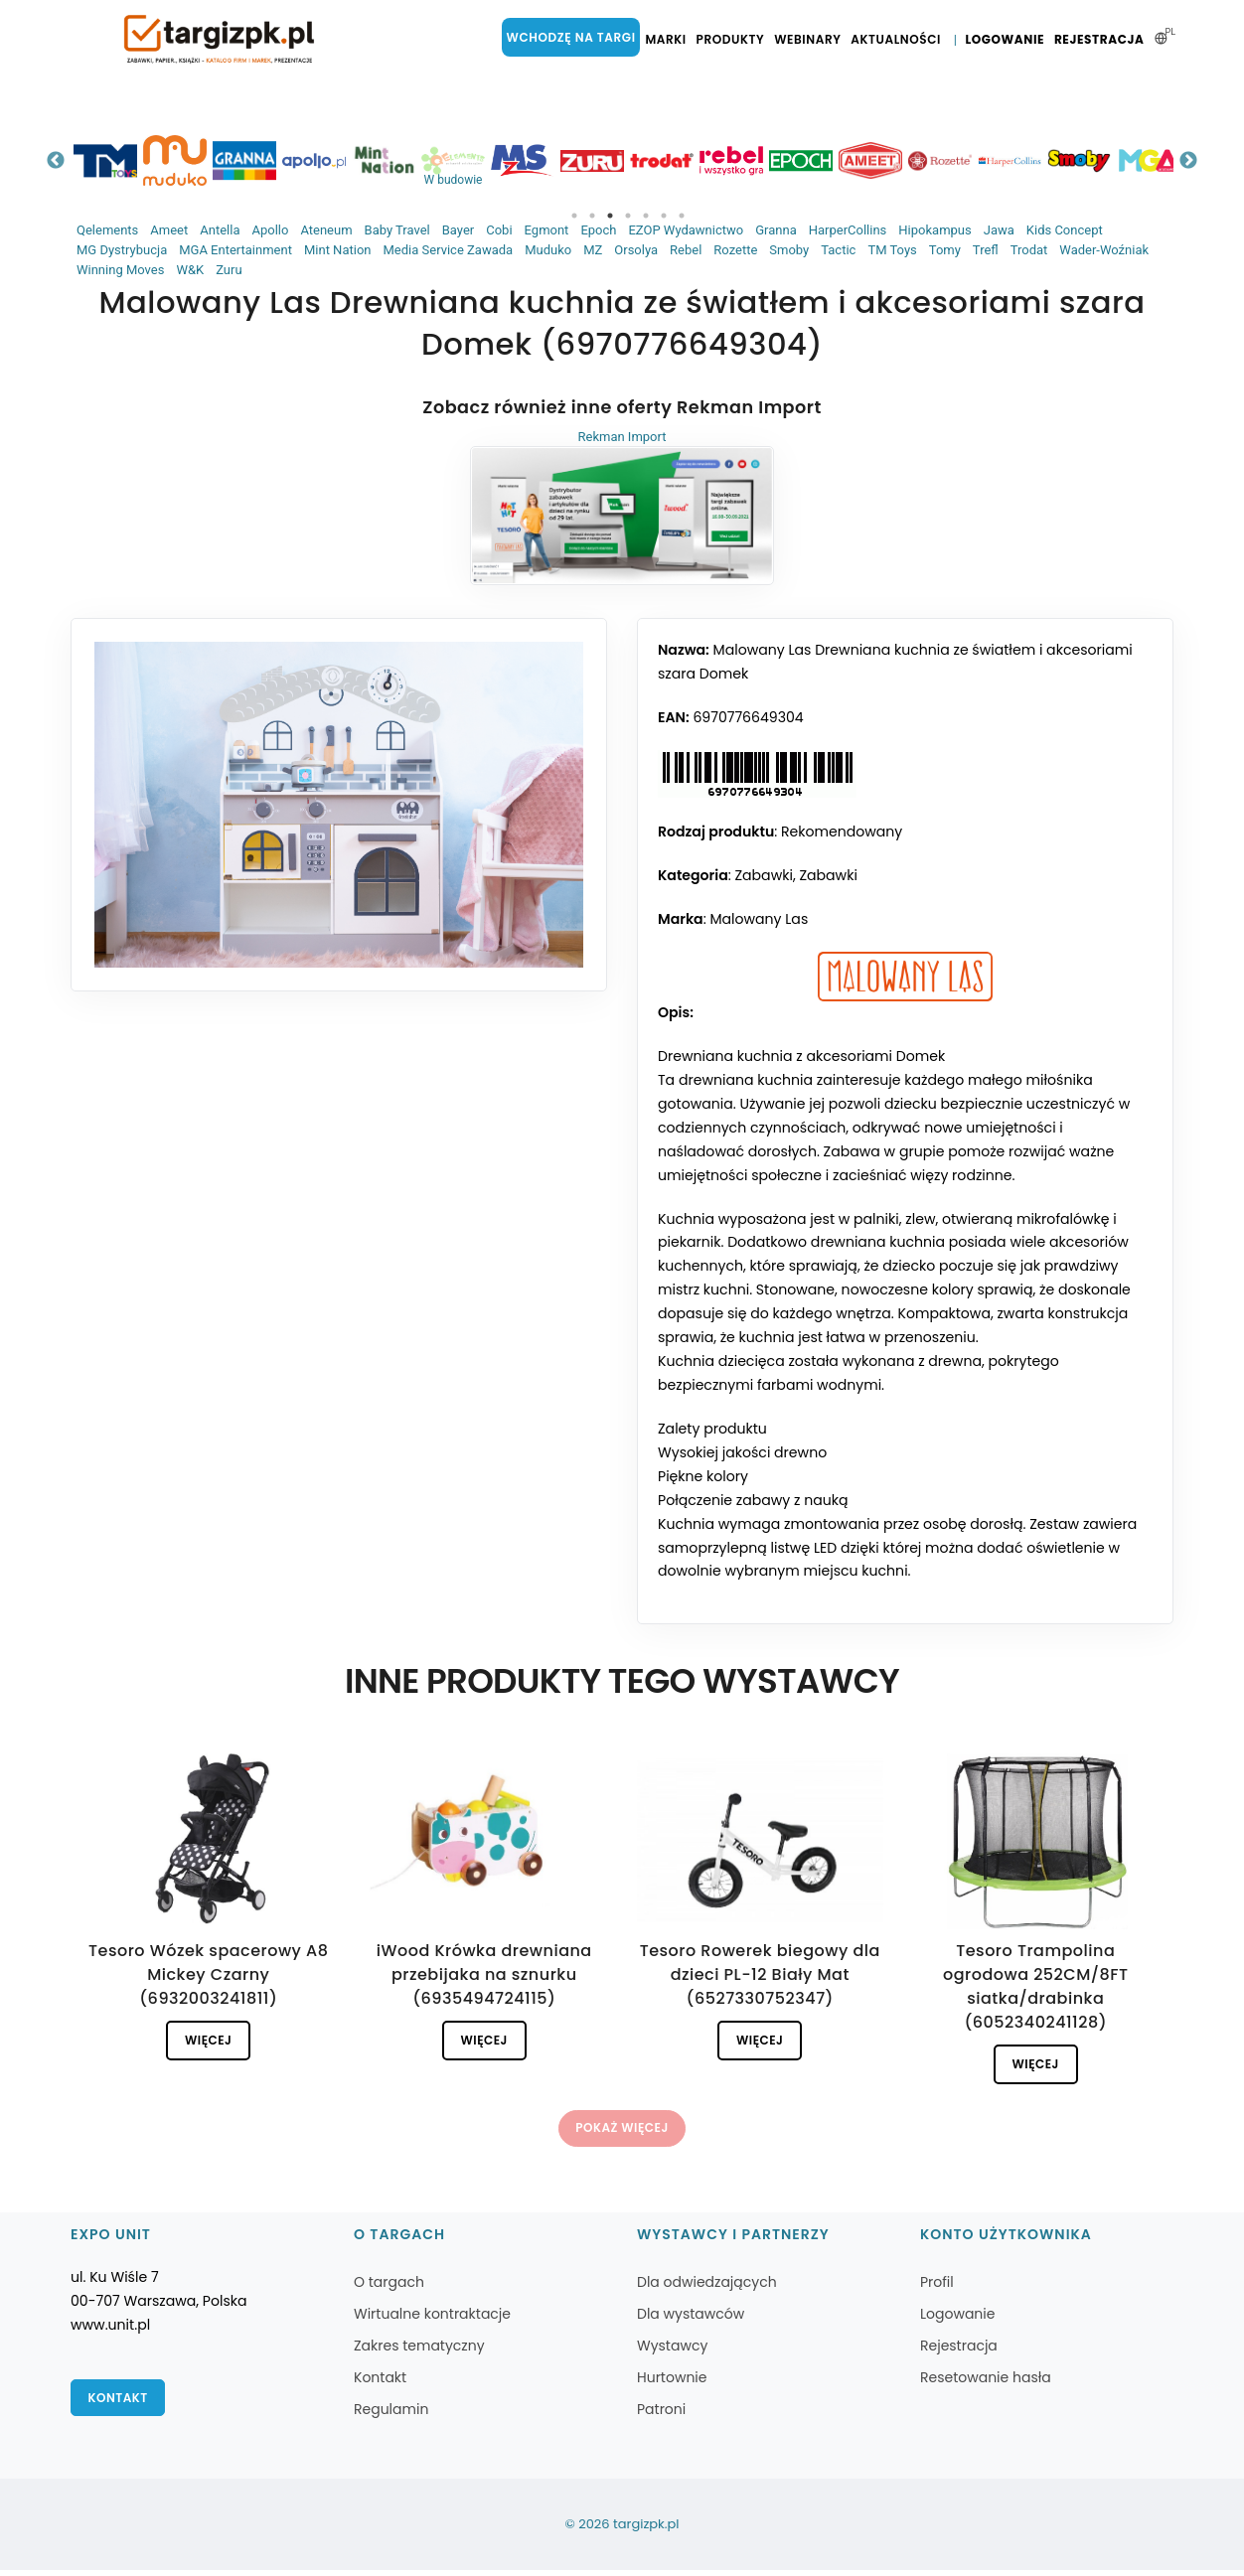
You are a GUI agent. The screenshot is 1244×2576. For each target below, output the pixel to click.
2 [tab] (592, 216)
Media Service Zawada (448, 249)
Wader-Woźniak (1104, 249)
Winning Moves (120, 269)
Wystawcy (672, 2351)
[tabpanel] (126, 160)
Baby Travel (397, 230)
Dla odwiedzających (707, 2288)
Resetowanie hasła (985, 2383)
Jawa (999, 230)
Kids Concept (1064, 230)
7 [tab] (682, 216)
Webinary (813, 40)
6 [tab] (664, 216)
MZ (592, 249)
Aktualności (900, 40)
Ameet (169, 230)
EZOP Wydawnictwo (685, 230)
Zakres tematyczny (419, 2351)
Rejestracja (1100, 40)
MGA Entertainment (235, 249)
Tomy (945, 249)
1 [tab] (574, 216)
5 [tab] (646, 216)
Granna (776, 230)
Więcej (208, 2042)
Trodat (1029, 249)
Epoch (598, 230)
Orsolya (636, 249)
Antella (219, 230)
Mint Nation (338, 249)
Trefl (986, 249)
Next (1188, 161)
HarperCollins (848, 230)
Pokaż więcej (621, 2132)
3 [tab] (610, 216)
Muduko (548, 249)
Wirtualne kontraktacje (432, 2320)
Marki (670, 40)
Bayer (458, 230)
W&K (190, 269)
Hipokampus (934, 230)
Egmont (547, 230)
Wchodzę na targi (576, 37)
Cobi (499, 230)
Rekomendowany (841, 832)
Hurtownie (672, 2383)
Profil (937, 2288)
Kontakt (119, 2404)
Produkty (734, 40)
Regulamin (391, 2415)
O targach (389, 2288)
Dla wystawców (690, 2320)
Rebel (685, 249)
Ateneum (326, 230)
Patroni (661, 2415)
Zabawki (763, 876)
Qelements (107, 230)
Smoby (789, 249)
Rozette (735, 249)
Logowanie (1007, 40)
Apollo (269, 230)
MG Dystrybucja (122, 249)
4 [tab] (628, 216)
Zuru (228, 269)
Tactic (838, 249)
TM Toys (891, 249)
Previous (56, 161)
